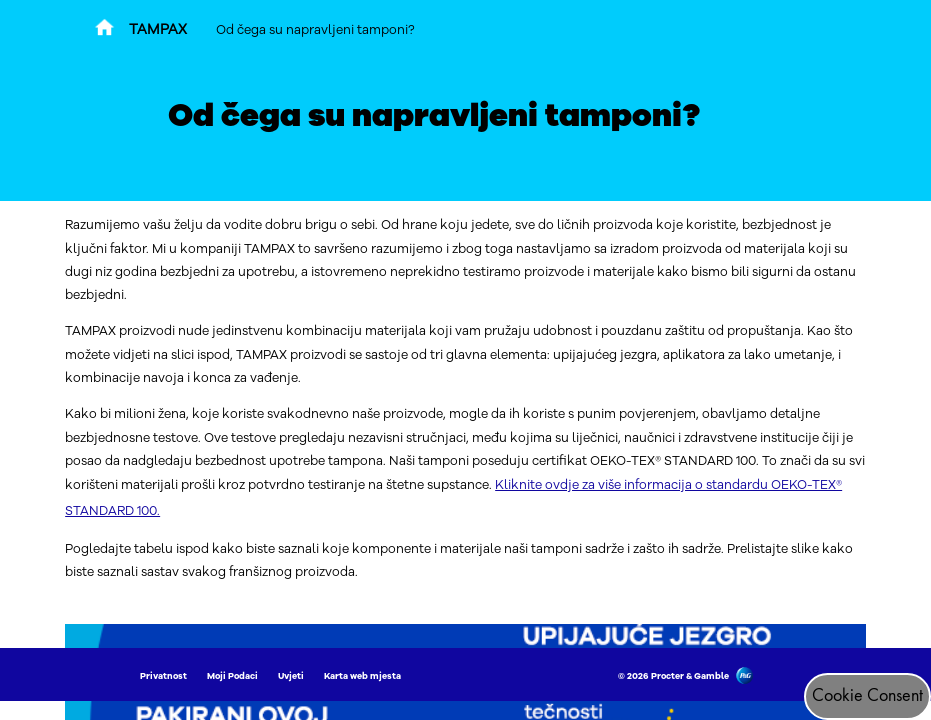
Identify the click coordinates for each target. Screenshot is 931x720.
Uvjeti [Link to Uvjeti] (291, 676)
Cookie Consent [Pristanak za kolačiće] (867, 696)
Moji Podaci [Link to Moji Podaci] (232, 676)
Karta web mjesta (362, 676)
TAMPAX (158, 29)
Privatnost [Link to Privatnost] (163, 676)
